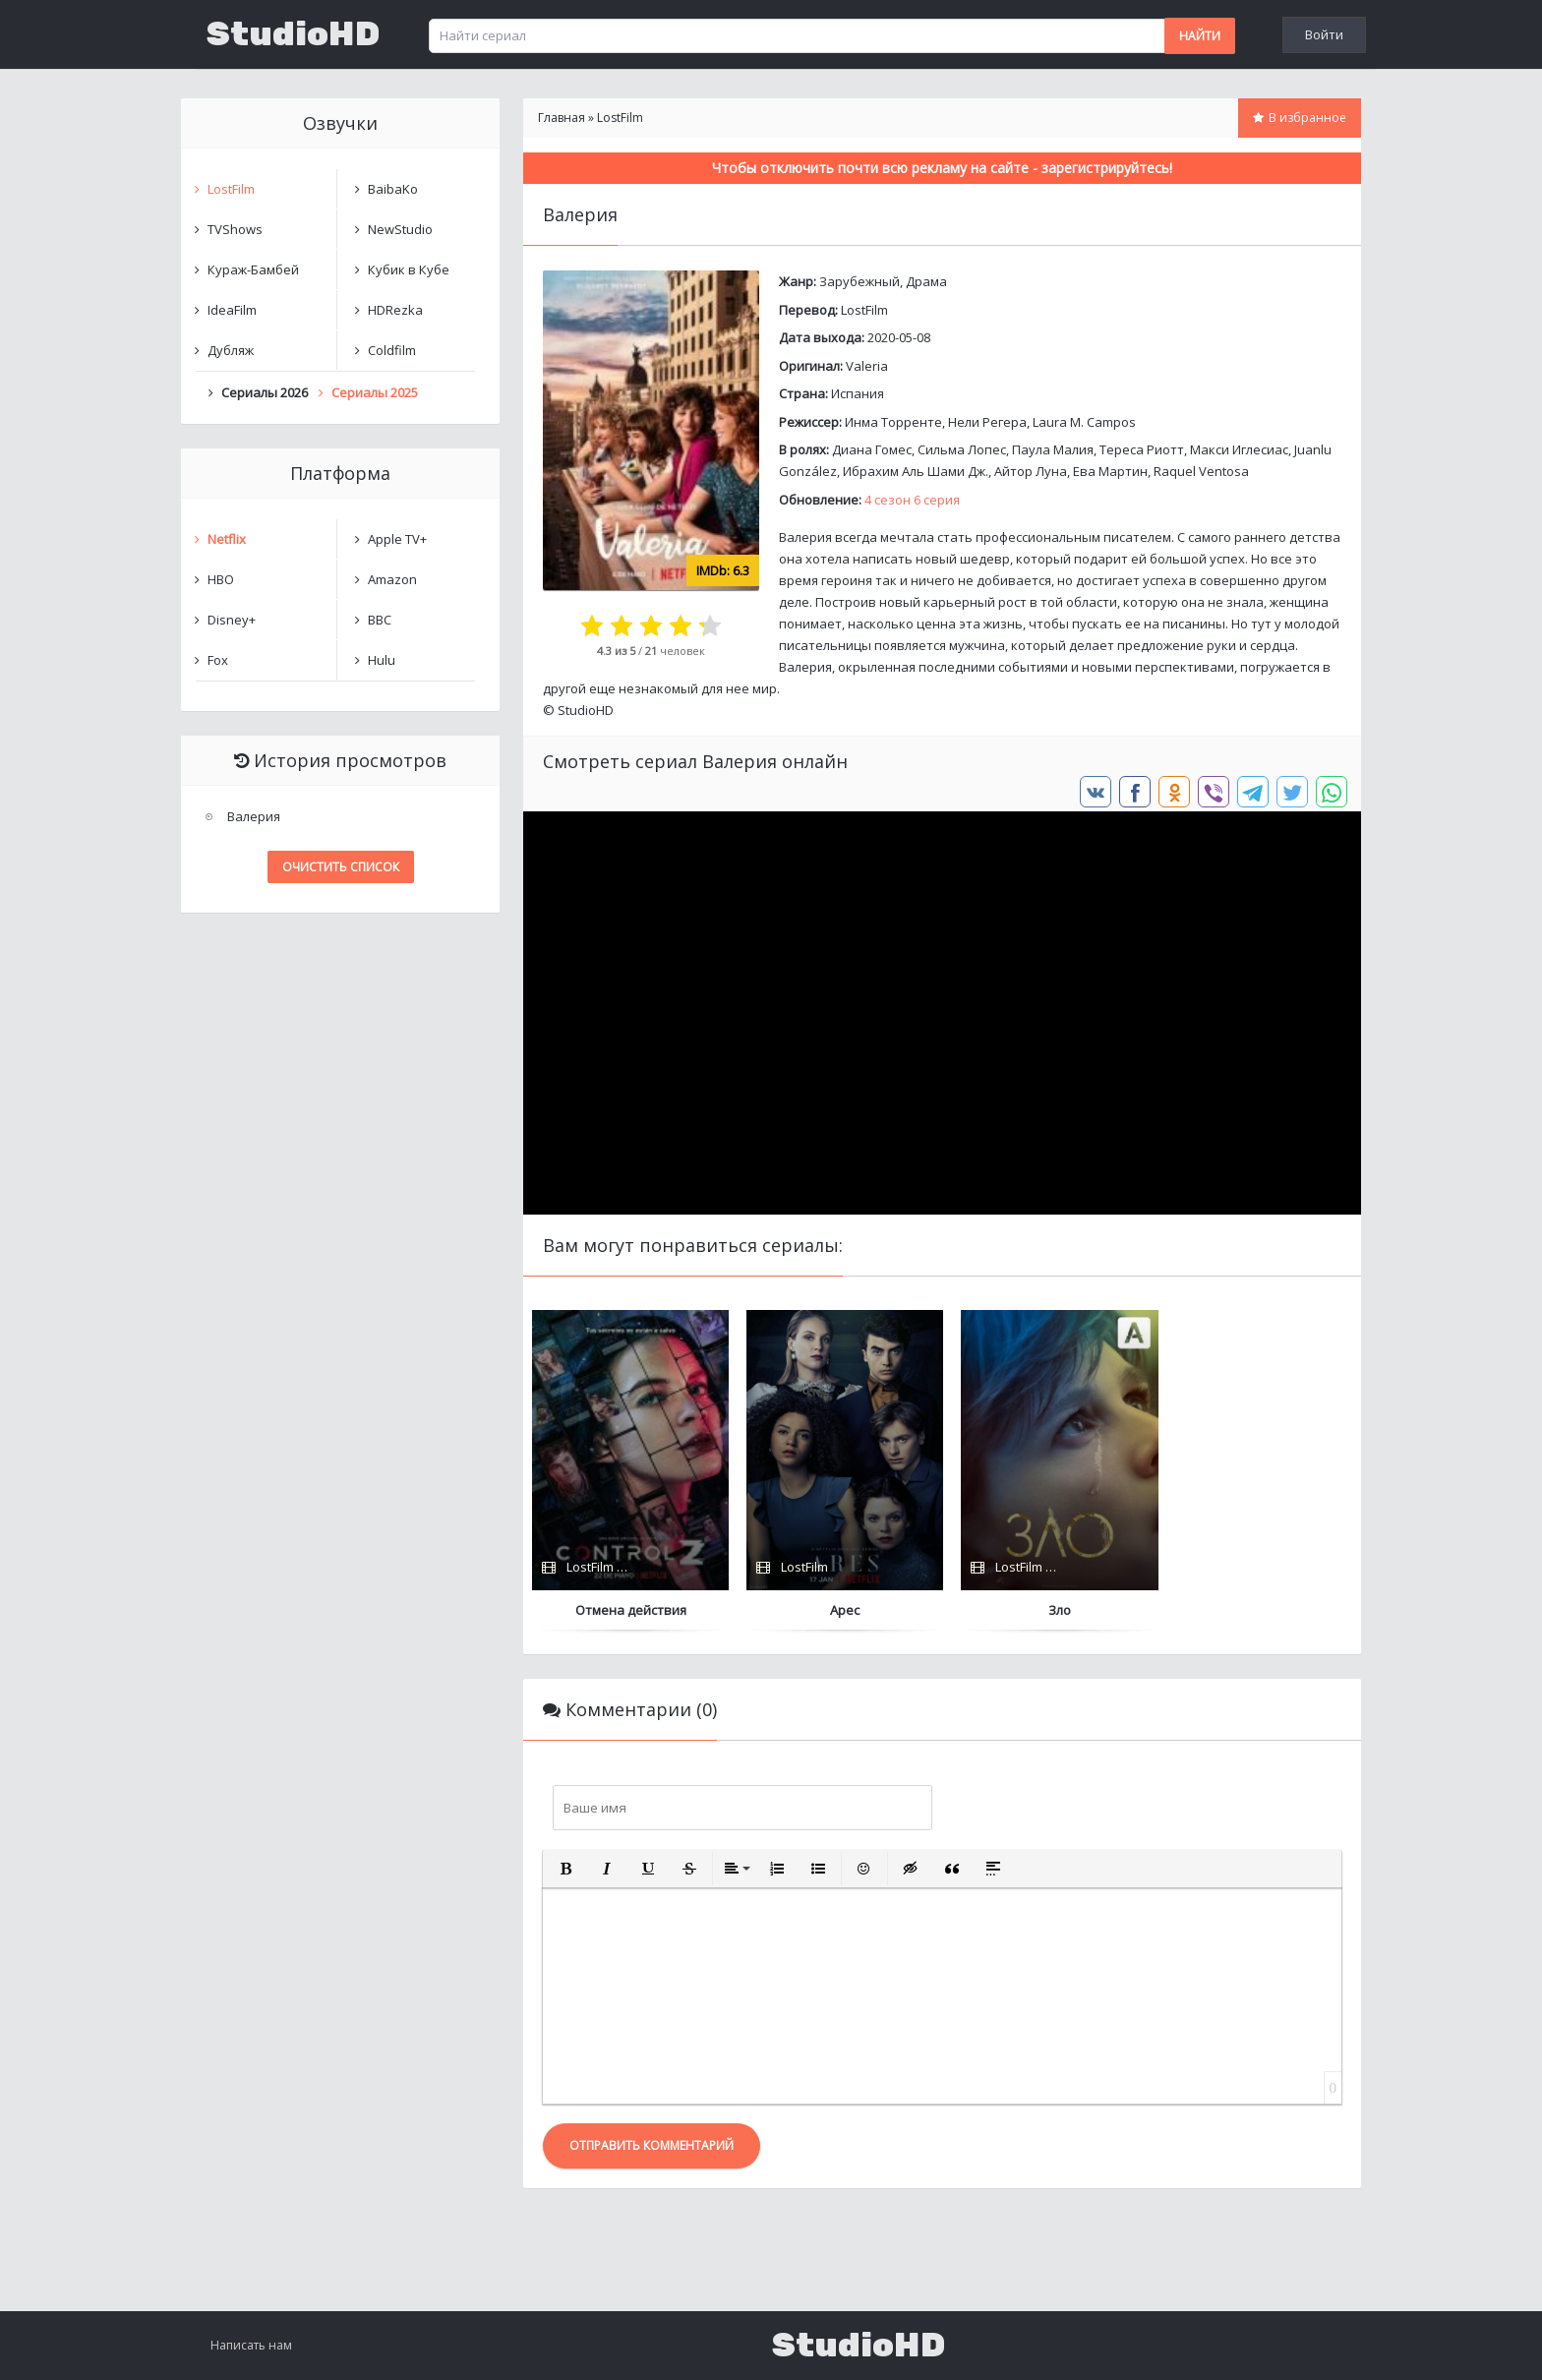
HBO (221, 579)
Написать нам (251, 2345)
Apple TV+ (397, 539)
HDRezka (395, 310)
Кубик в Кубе (408, 269)
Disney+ (232, 619)
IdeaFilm (232, 310)
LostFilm (864, 310)
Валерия (253, 816)
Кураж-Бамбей (253, 269)
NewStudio (400, 229)
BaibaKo (393, 189)
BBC (379, 619)
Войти (1324, 34)
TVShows (235, 229)
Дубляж (231, 350)
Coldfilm (392, 350)
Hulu (381, 660)
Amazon (392, 579)
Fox (218, 660)
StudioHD (293, 34)
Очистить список (340, 867)
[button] (565, 1868)
